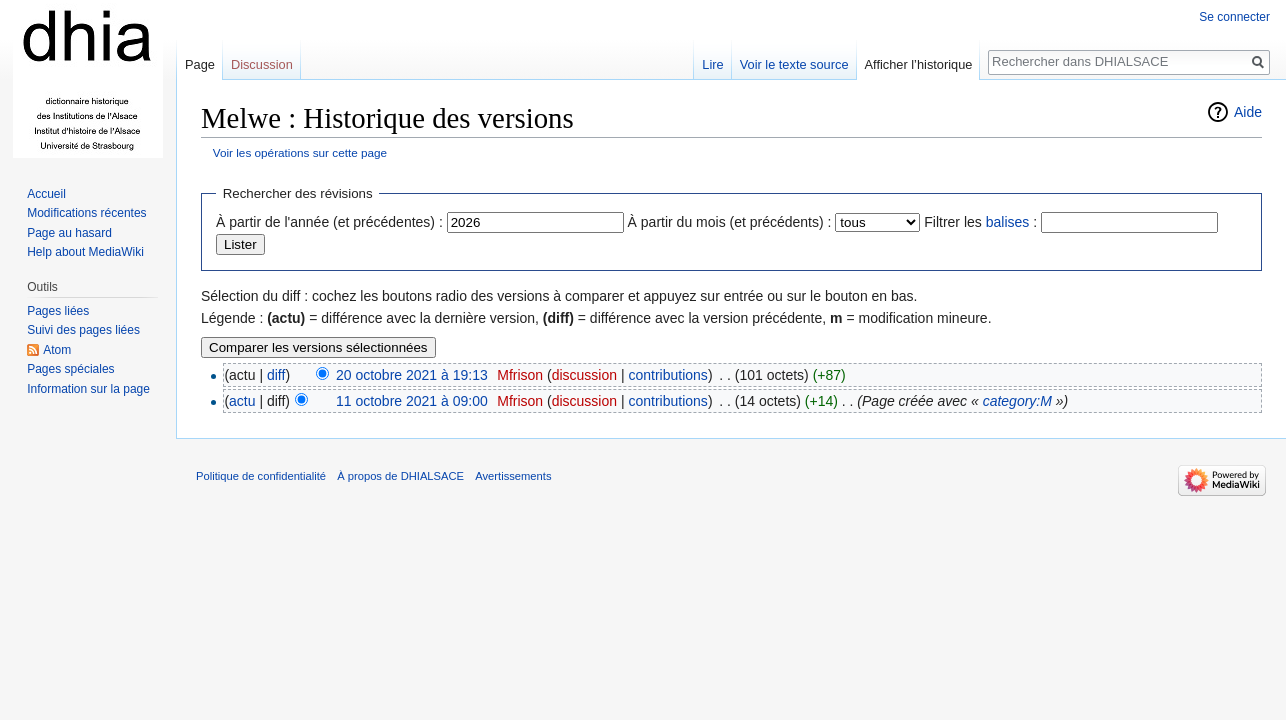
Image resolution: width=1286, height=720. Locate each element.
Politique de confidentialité (261, 476)
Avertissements (513, 476)
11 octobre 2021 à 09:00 (412, 401)
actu (242, 401)
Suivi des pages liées (83, 330)
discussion (584, 375)
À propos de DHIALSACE (400, 476)
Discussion (262, 64)
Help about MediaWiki (85, 252)
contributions (667, 375)
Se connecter (1234, 17)
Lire (712, 64)
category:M (1017, 401)
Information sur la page (88, 389)
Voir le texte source (794, 64)
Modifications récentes (86, 213)
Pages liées (58, 311)
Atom (57, 350)
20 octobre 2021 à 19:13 (412, 375)
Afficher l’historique (919, 64)
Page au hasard (69, 233)
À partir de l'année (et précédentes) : (329, 222)
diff (276, 375)
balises (1008, 222)
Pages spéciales (70, 369)
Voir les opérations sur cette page (300, 152)
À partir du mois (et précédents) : (730, 222)
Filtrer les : (980, 222)
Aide (1248, 112)
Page (200, 64)
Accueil (46, 194)
